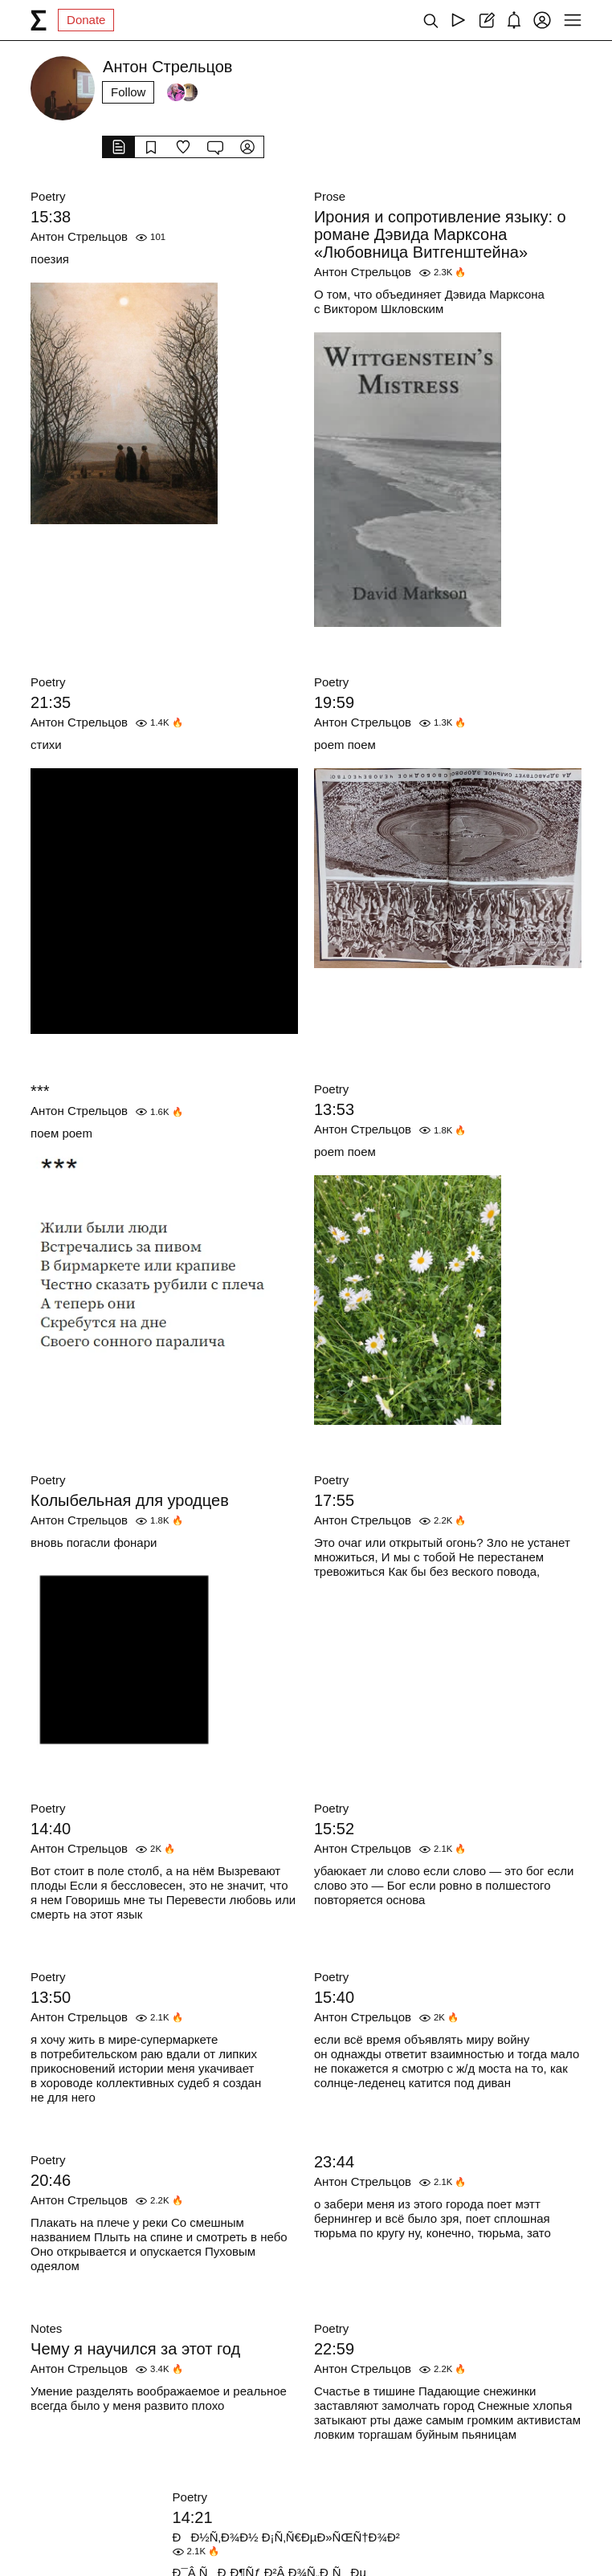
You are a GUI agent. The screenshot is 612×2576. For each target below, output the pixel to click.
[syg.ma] (39, 20)
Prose (329, 196)
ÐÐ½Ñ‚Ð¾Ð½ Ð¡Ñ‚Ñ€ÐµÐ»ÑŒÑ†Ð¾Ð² (286, 2537)
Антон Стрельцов (79, 236)
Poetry (48, 196)
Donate (86, 19)
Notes (46, 2328)
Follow (128, 92)
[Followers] (182, 92)
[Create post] (486, 20)
